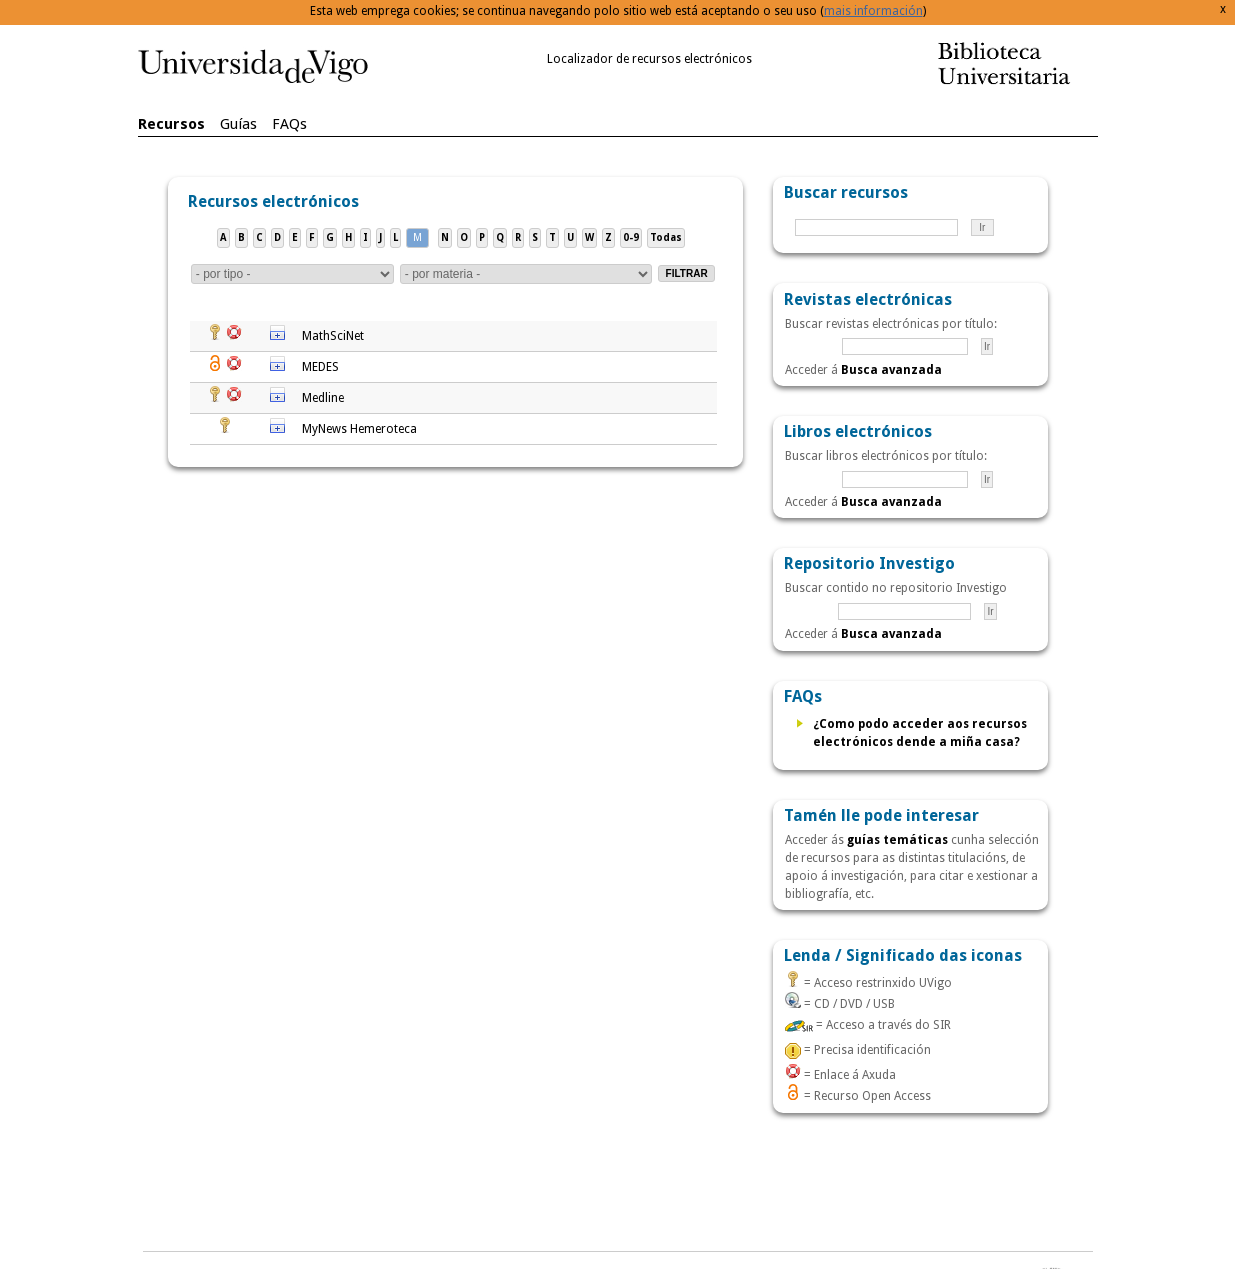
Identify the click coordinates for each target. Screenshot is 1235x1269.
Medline (323, 398)
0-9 (631, 237)
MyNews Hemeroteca (359, 429)
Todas (666, 237)
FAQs (289, 124)
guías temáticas (897, 840)
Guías (238, 124)
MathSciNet (333, 336)
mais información (873, 11)
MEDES (320, 367)
